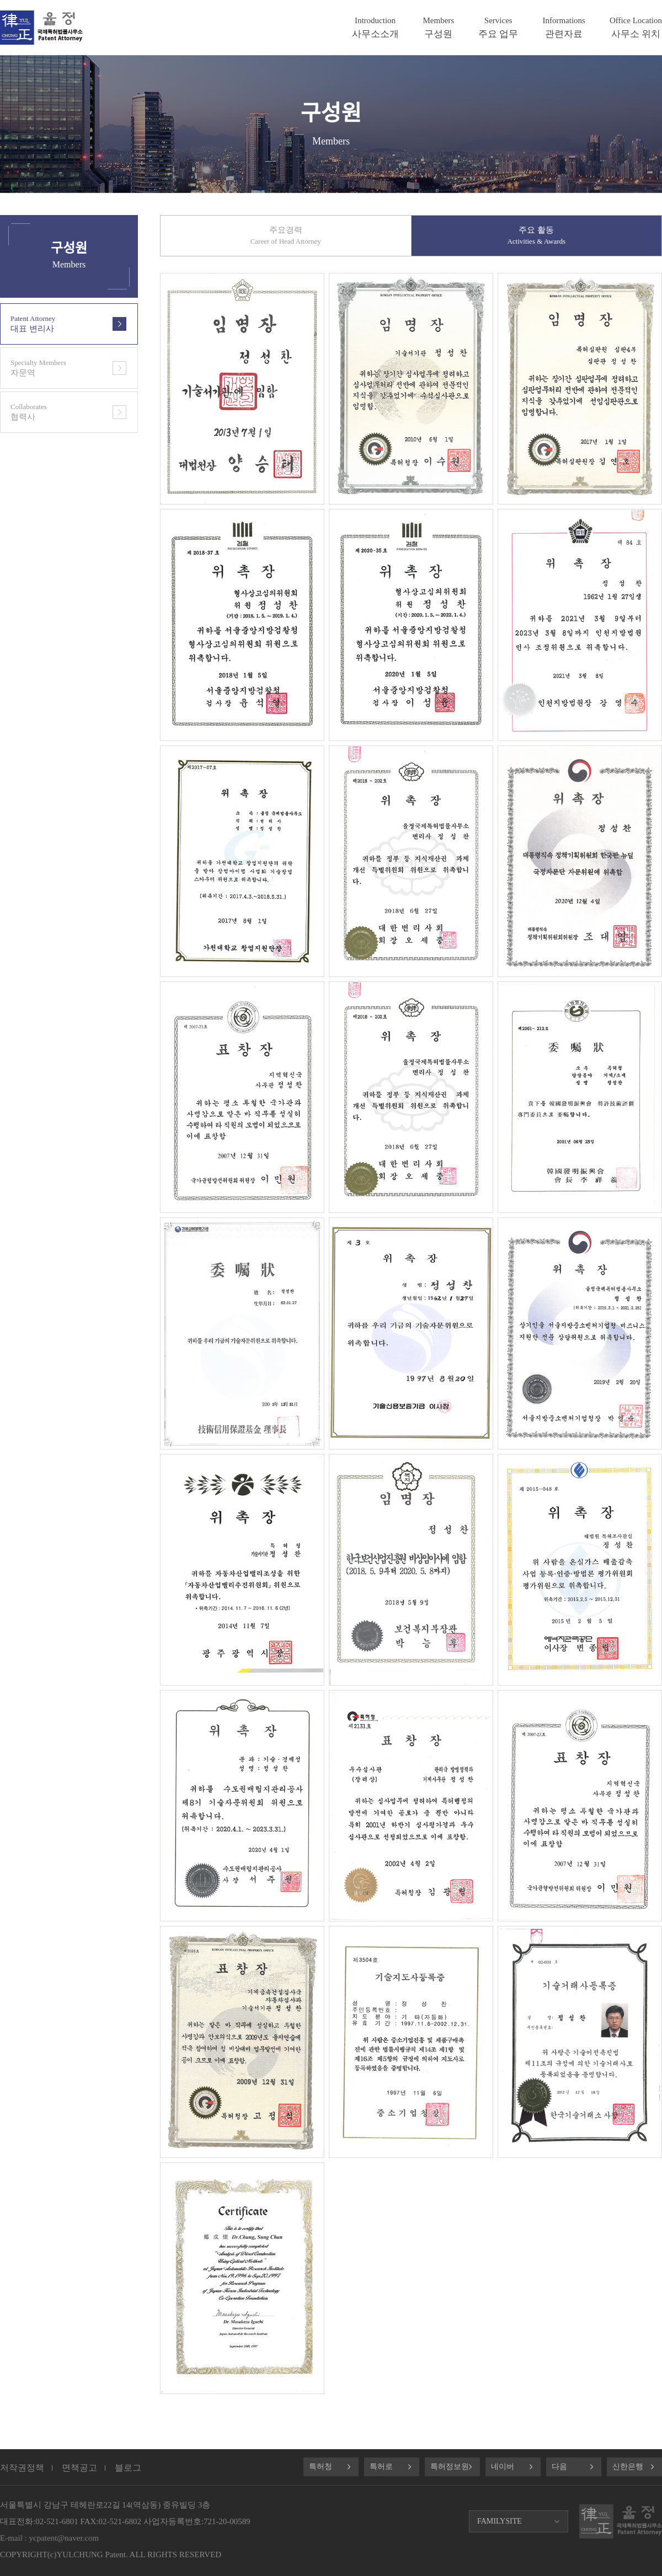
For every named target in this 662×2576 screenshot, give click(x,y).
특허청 (320, 2466)
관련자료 (563, 28)
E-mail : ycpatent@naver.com (49, 2538)
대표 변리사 (52, 323)
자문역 (52, 367)
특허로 (381, 2466)
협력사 (52, 411)
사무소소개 (375, 28)
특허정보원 (449, 2466)
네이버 (502, 2466)
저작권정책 (22, 2467)
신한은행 (627, 2466)
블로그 (128, 2467)
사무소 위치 (636, 28)
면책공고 (79, 2467)
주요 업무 (498, 28)
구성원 (439, 28)
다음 (559, 2466)
